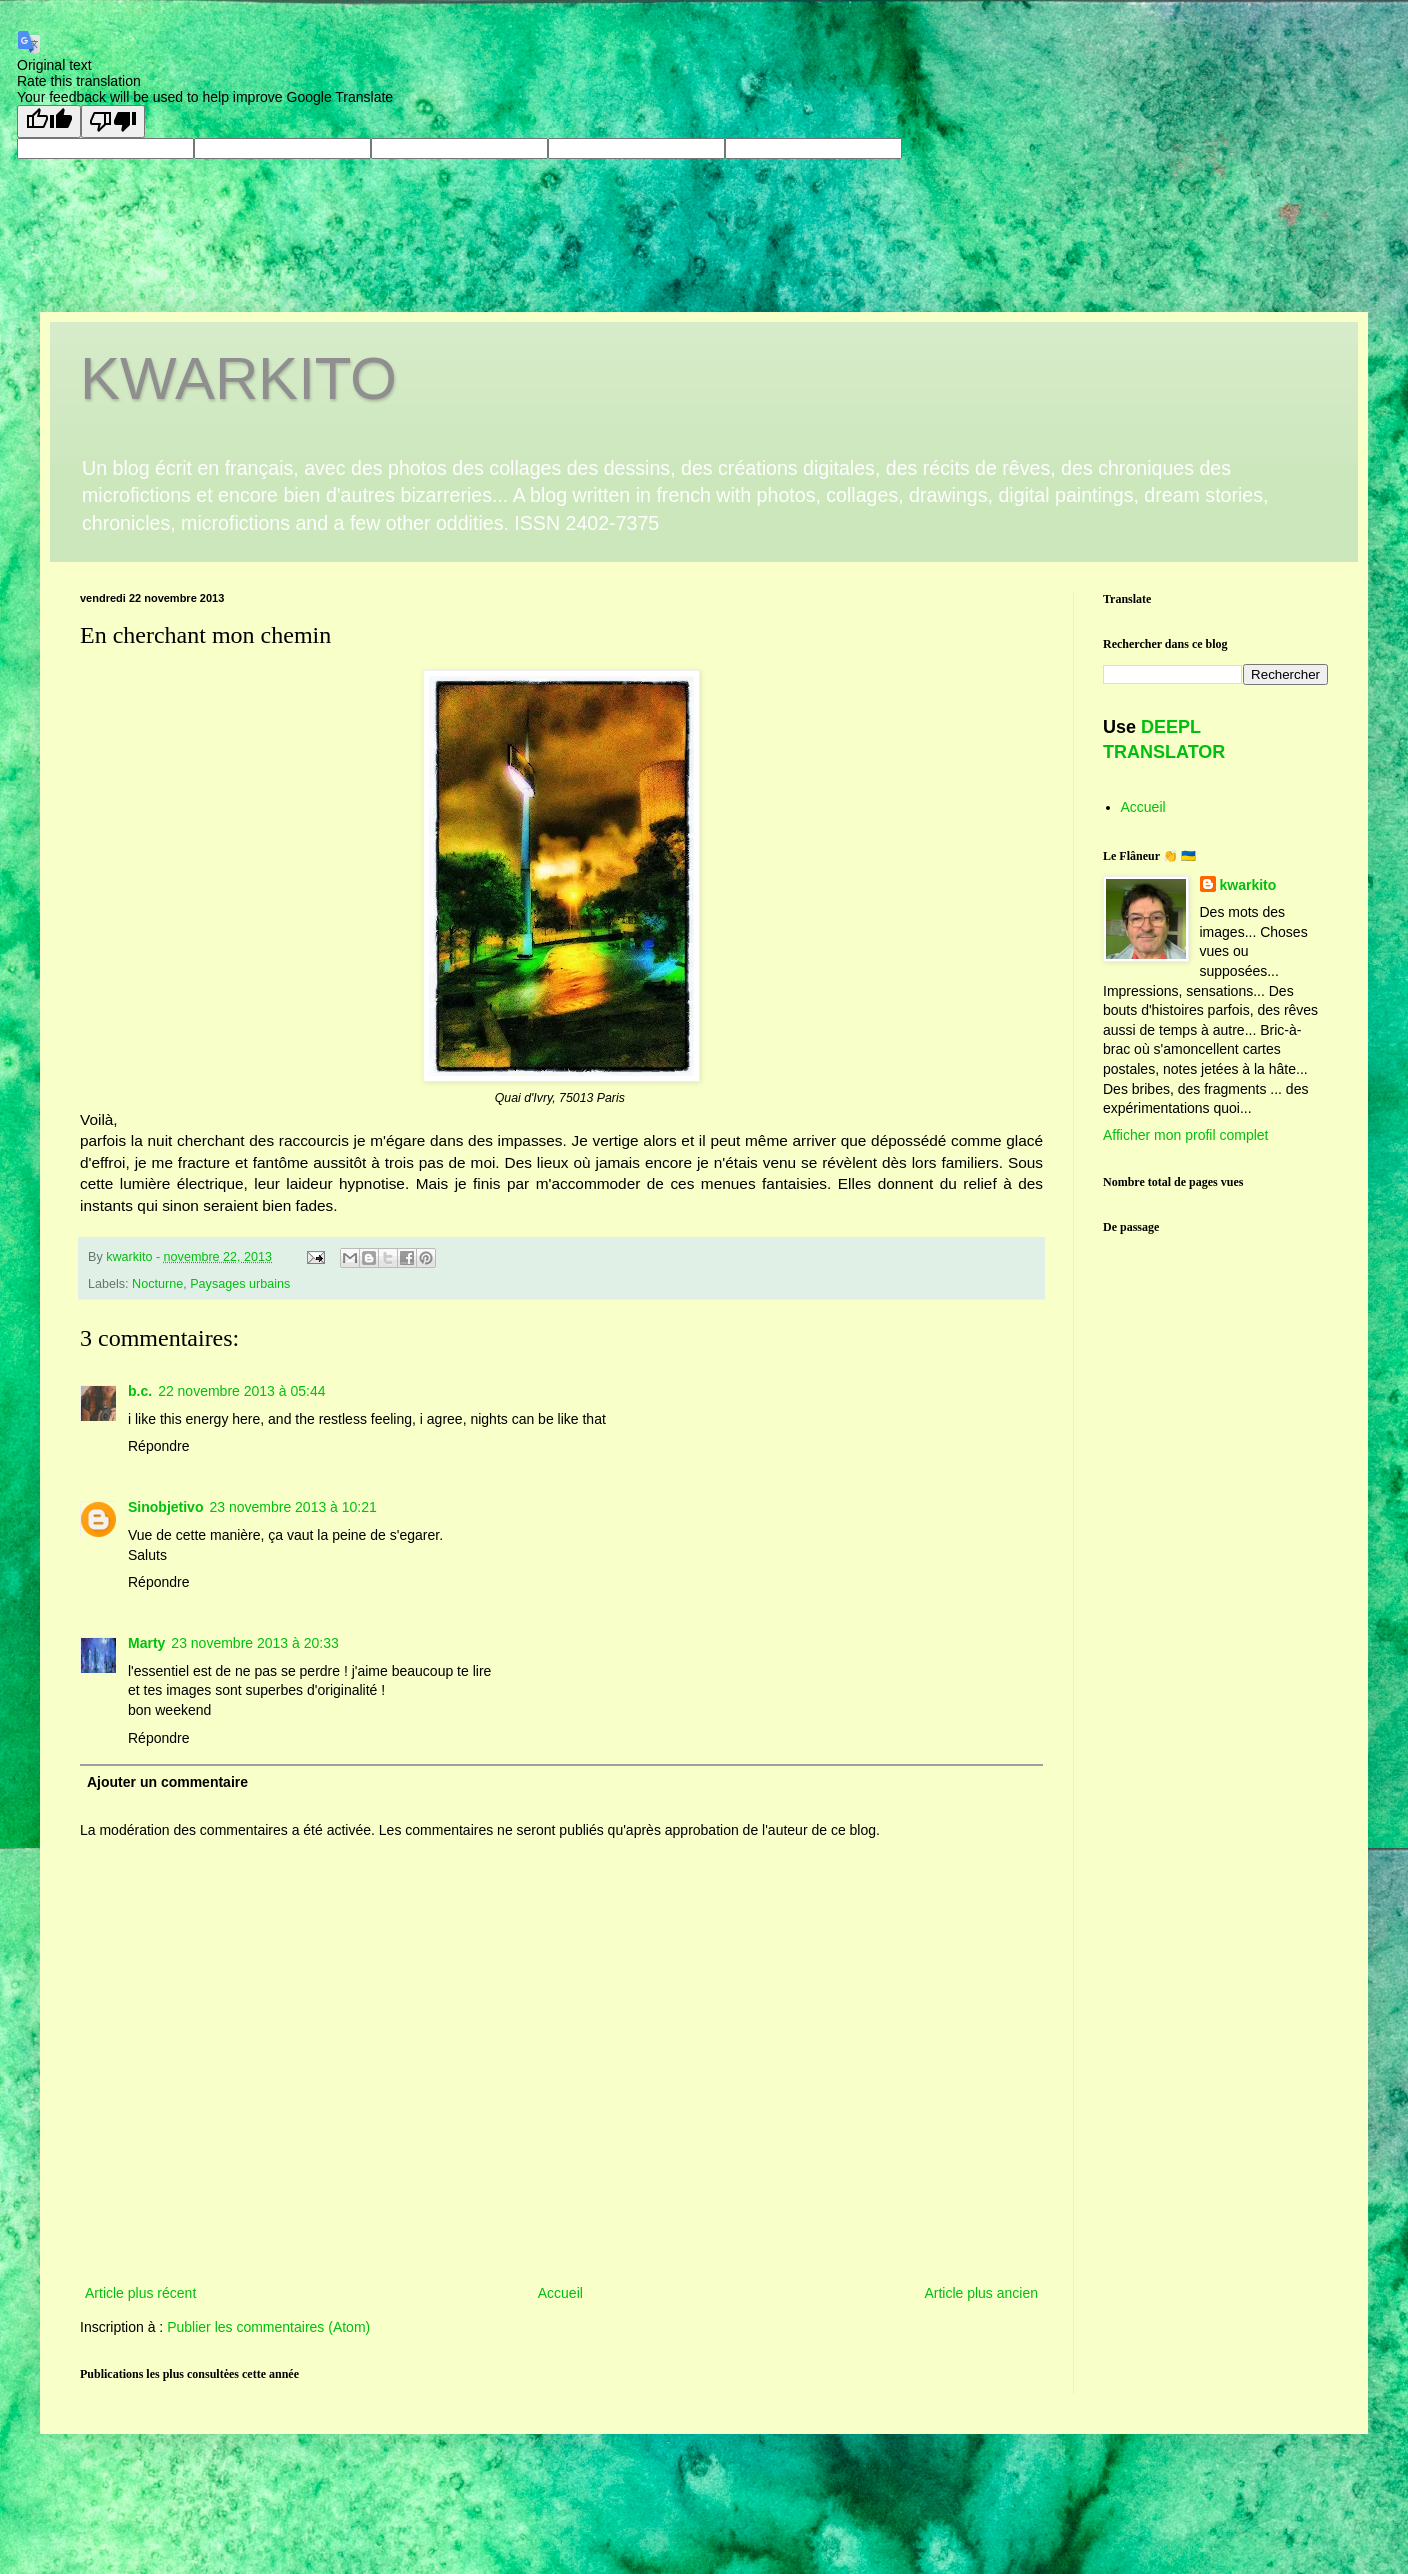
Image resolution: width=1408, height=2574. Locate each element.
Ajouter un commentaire (167, 1782)
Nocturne (157, 1284)
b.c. (140, 1391)
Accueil (560, 2293)
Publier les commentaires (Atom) (268, 2327)
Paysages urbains (240, 1284)
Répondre (159, 1446)
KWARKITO (238, 378)
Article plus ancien (981, 2293)
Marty (146, 1643)
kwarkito (1248, 885)
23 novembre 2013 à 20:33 (254, 1643)
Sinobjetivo (165, 1507)
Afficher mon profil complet (1185, 1135)
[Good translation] (49, 121)
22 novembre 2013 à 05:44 (241, 1391)
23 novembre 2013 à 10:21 (292, 1507)
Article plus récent (140, 2293)
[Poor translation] (113, 121)
